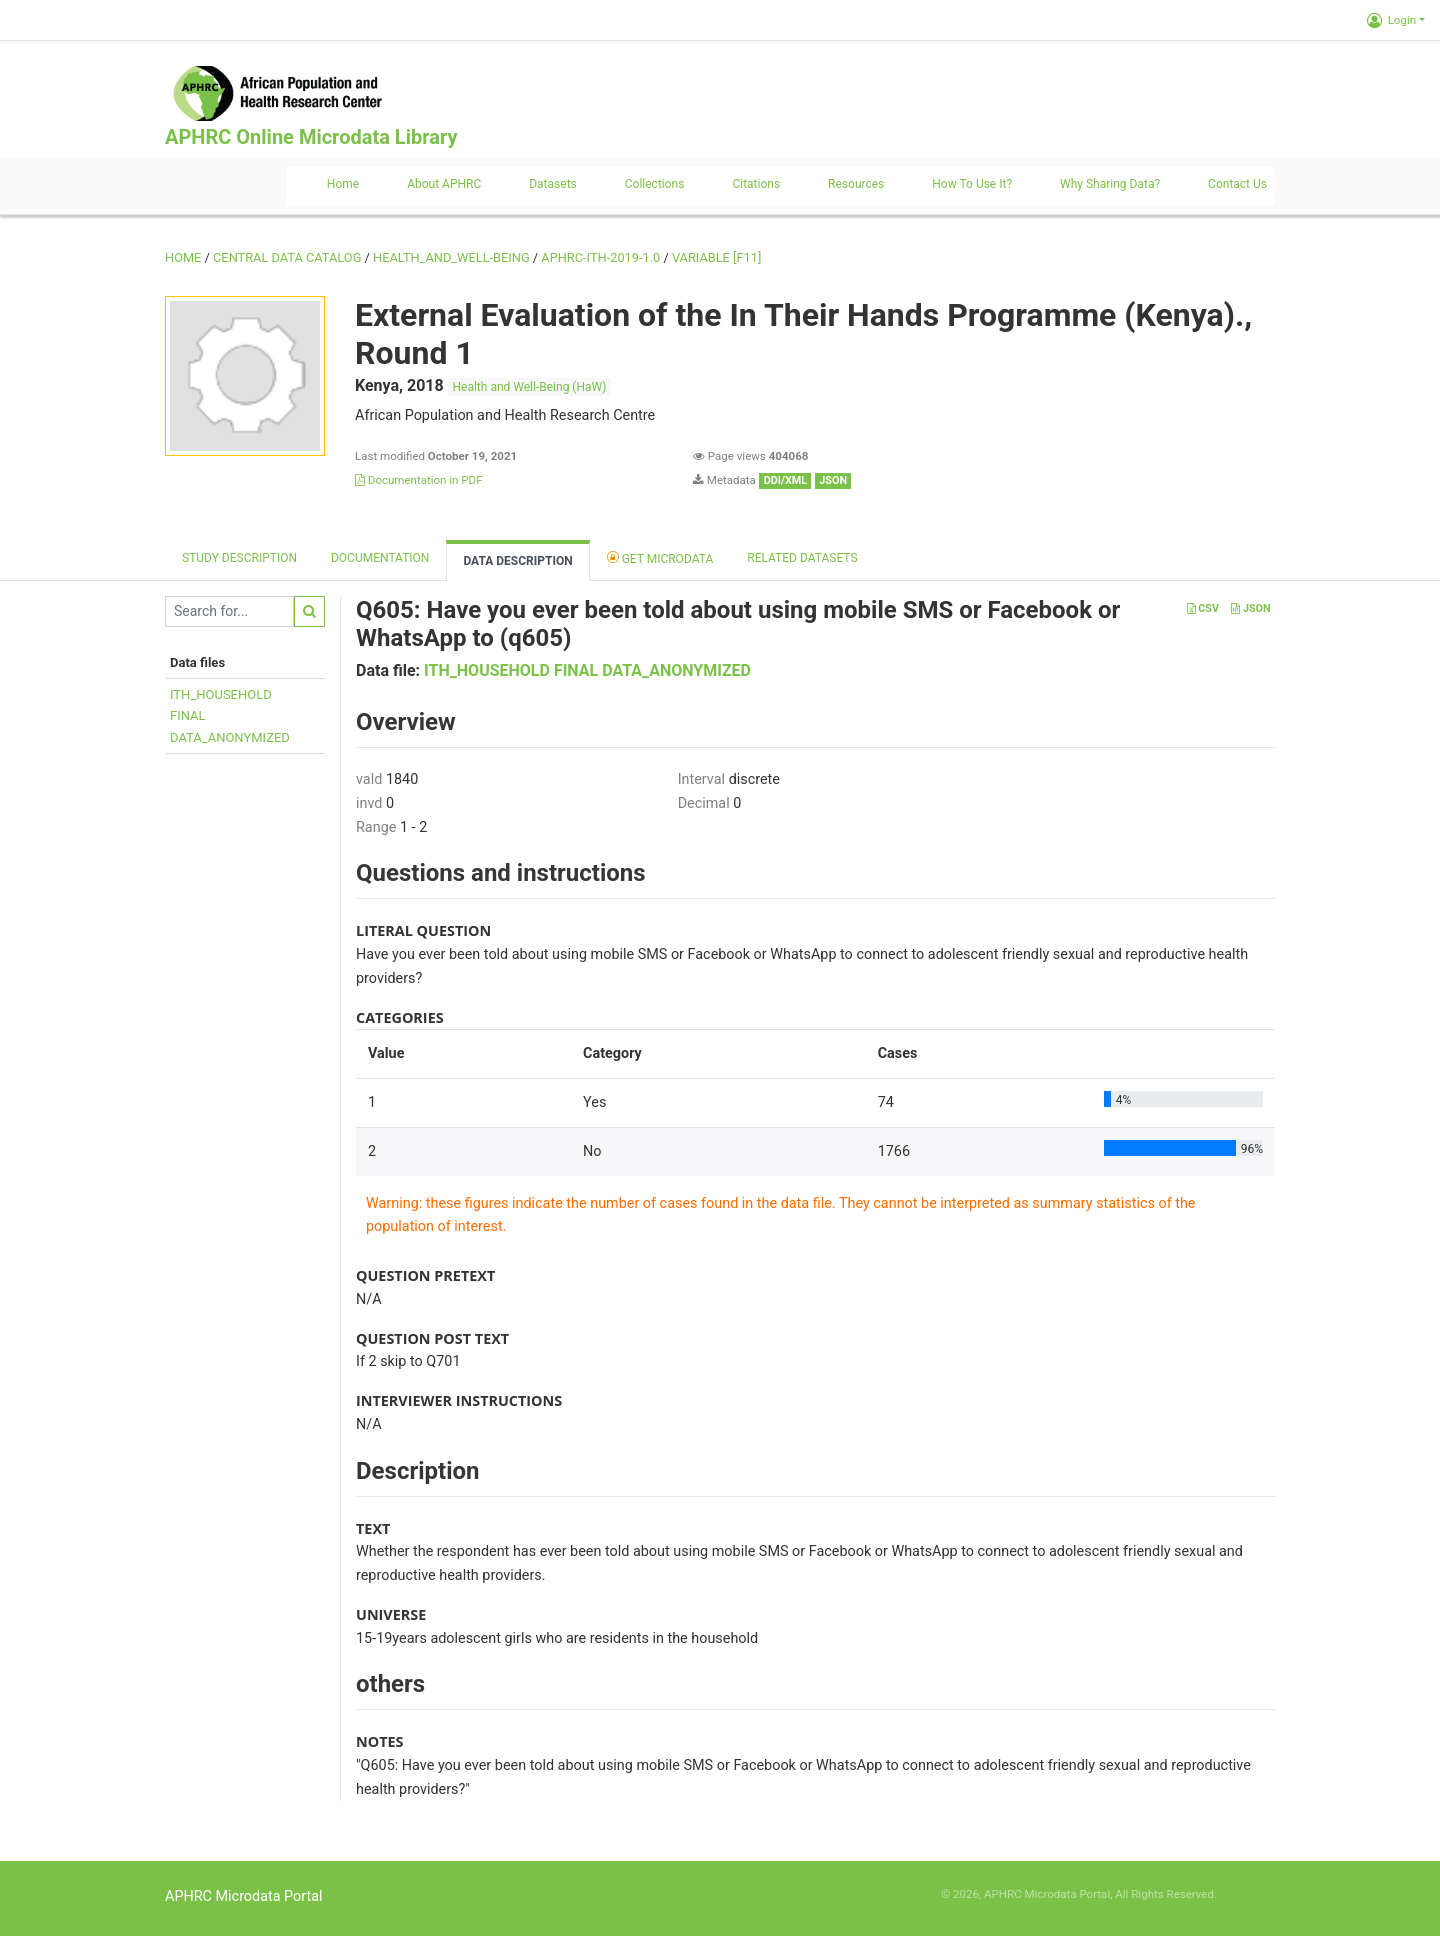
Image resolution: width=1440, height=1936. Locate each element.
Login (1391, 20)
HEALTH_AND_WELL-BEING (451, 257)
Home (343, 184)
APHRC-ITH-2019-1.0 (600, 257)
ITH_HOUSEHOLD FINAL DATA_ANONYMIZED (587, 670)
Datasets (553, 184)
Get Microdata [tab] (660, 557)
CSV (1203, 608)
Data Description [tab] (517, 561)
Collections (655, 184)
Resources (856, 184)
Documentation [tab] (380, 558)
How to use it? (972, 184)
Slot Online (1247, 1894)
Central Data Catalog (287, 257)
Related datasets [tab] (802, 558)
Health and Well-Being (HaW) (530, 387)
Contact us (1237, 184)
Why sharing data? (1110, 184)
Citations (756, 184)
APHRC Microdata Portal (244, 1896)
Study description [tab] (239, 558)
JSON (1250, 608)
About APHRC (444, 184)
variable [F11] (716, 257)
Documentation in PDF (419, 480)
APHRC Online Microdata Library (311, 137)
